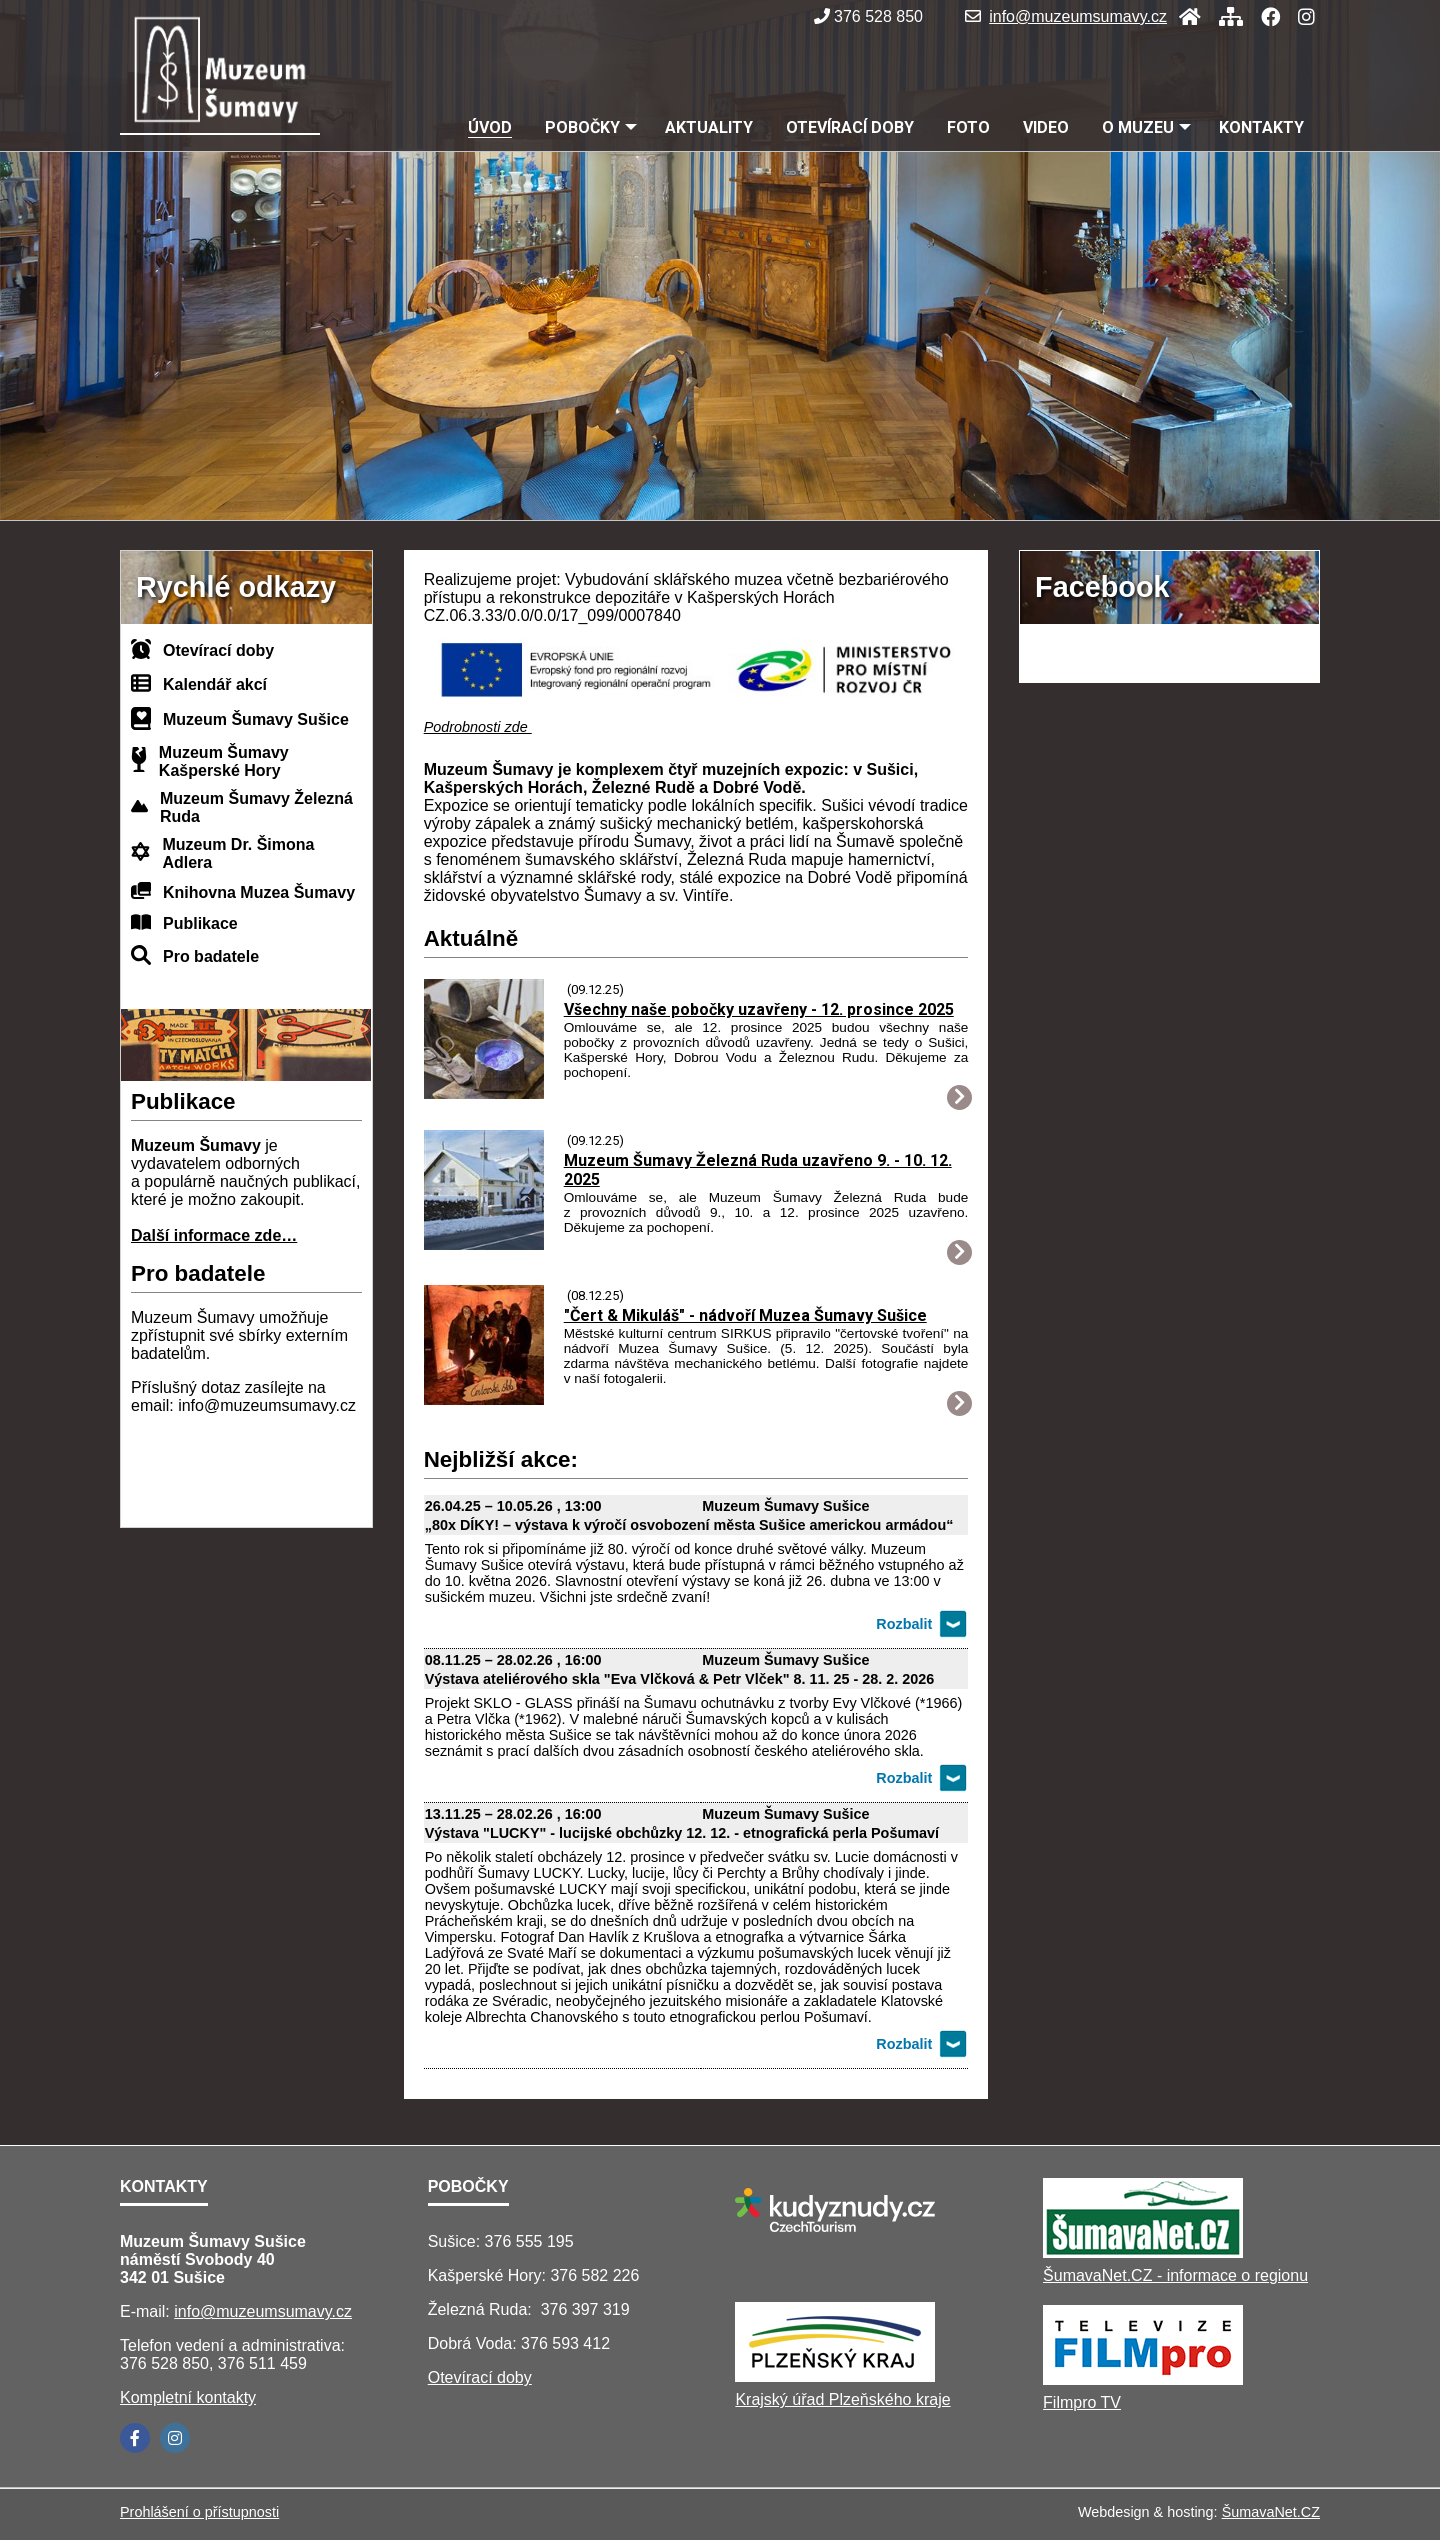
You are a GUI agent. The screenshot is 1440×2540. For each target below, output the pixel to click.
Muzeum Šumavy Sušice (256, 719)
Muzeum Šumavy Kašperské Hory (224, 761)
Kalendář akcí (215, 684)
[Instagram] (1300, 16)
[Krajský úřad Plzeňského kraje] (835, 2376)
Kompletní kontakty (188, 2397)
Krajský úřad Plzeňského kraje (842, 2399)
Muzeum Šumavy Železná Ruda (256, 807)
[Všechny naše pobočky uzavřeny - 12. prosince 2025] (484, 1093)
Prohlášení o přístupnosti (199, 2512)
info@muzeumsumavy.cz (1066, 16)
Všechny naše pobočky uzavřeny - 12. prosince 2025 (759, 1009)
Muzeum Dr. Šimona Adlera (238, 853)
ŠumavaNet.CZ (1271, 2512)
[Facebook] (1264, 16)
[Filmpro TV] (1143, 2379)
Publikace (200, 923)
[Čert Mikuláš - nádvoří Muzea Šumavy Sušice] (484, 1399)
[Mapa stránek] (1225, 16)
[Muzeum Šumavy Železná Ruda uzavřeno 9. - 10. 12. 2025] (484, 1244)
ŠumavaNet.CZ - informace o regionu (1175, 2275)
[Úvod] (1184, 16)
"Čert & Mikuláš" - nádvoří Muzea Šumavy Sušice (745, 1315)
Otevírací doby (218, 650)
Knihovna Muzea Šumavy (259, 892)
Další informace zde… (214, 1235)
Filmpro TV (1082, 2402)
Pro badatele (211, 956)
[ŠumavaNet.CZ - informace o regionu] (1143, 2252)
